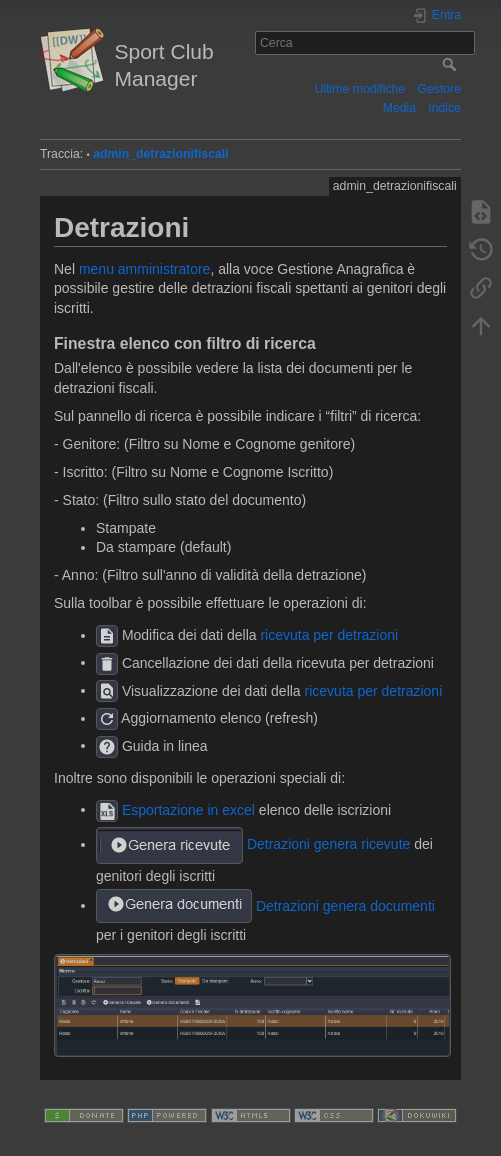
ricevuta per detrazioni (329, 635)
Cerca (451, 64)
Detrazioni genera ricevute (328, 844)
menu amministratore (145, 269)
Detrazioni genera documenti (345, 905)
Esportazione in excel (188, 809)
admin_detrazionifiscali (160, 154)
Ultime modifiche (360, 89)
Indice (444, 108)
